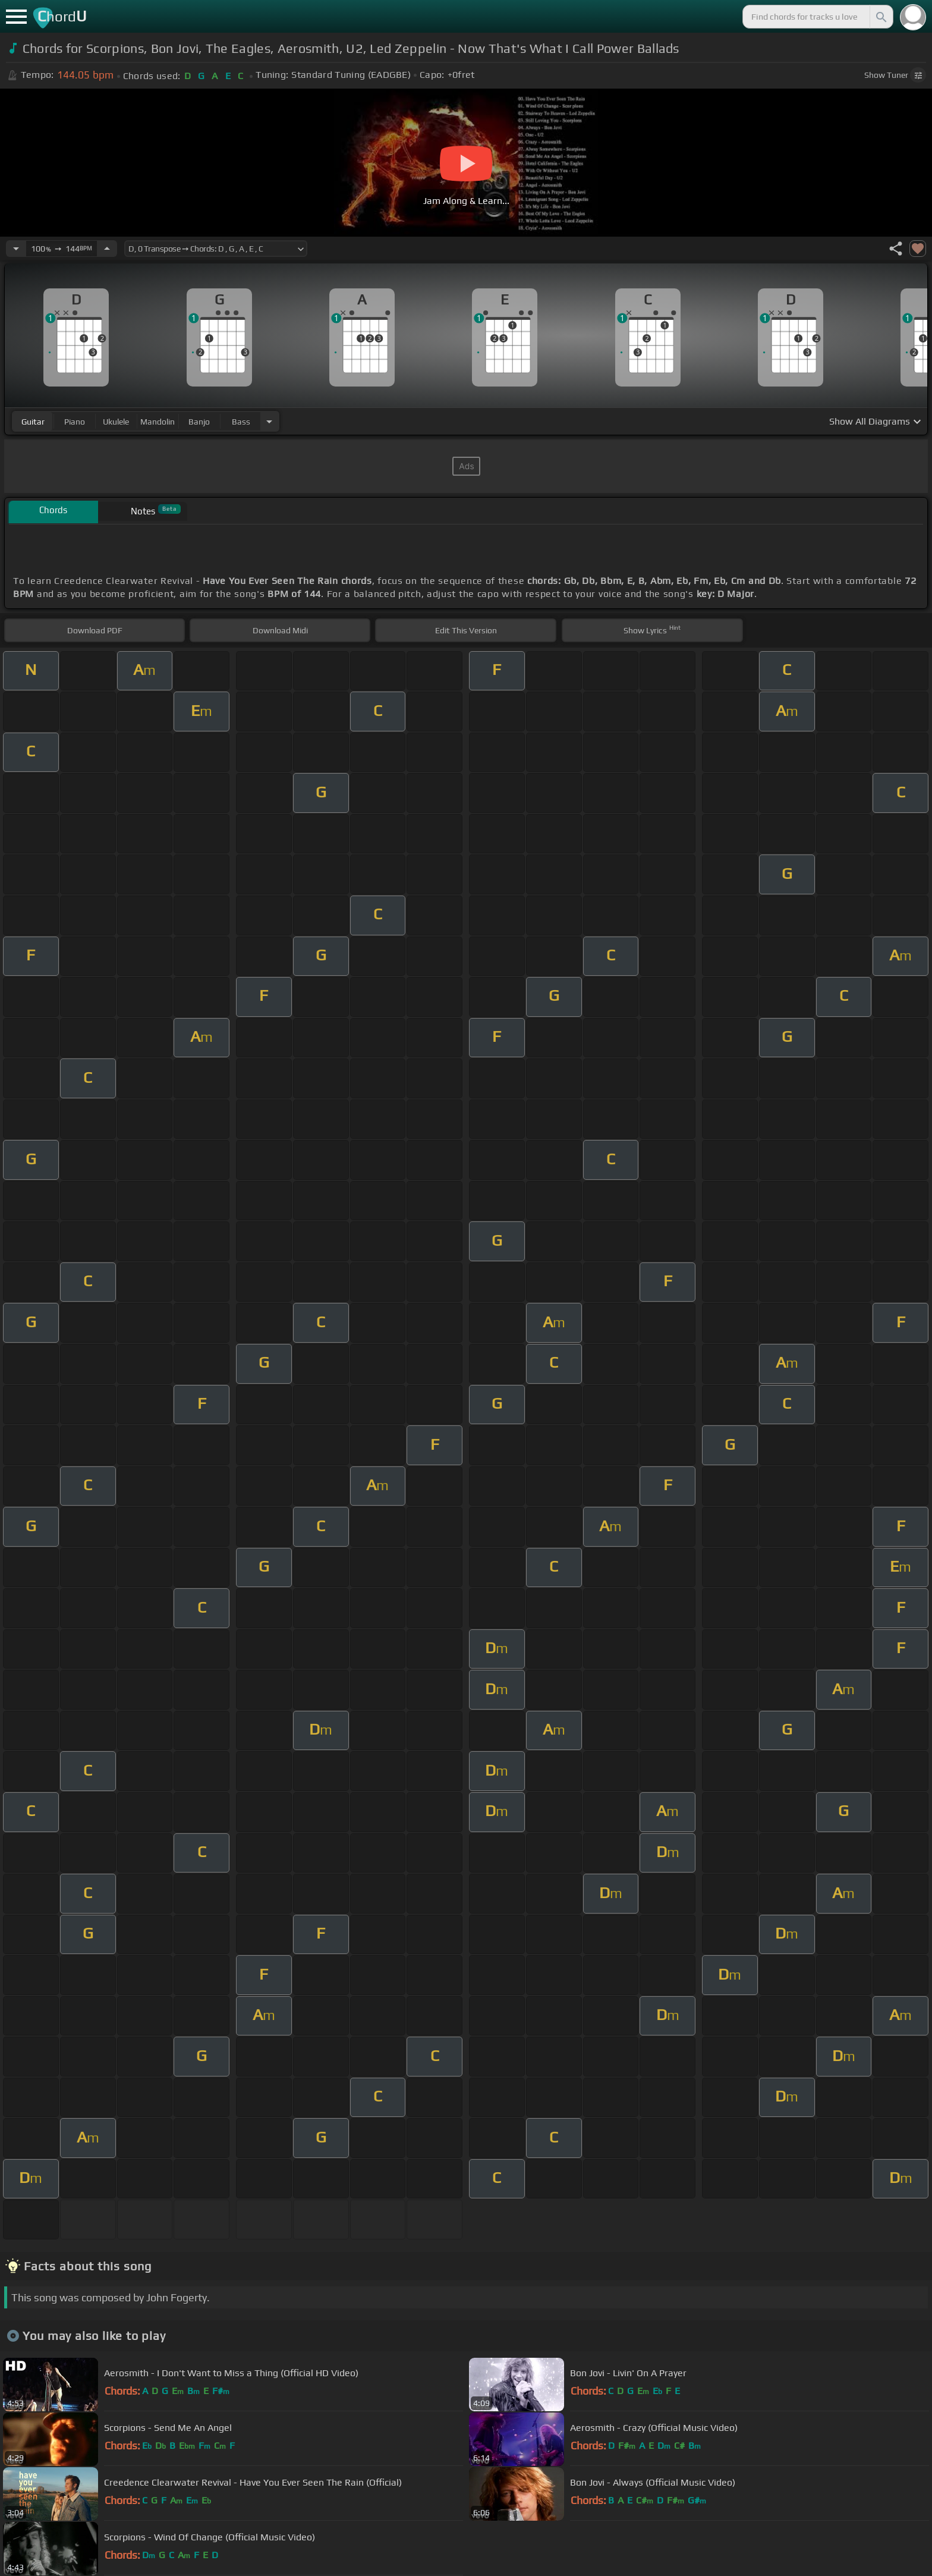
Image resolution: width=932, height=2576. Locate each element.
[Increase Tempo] (107, 248)
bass (241, 421)
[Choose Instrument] (269, 421)
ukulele (116, 421)
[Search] (880, 17)
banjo (199, 421)
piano (74, 421)
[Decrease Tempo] (16, 248)
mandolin (157, 421)
